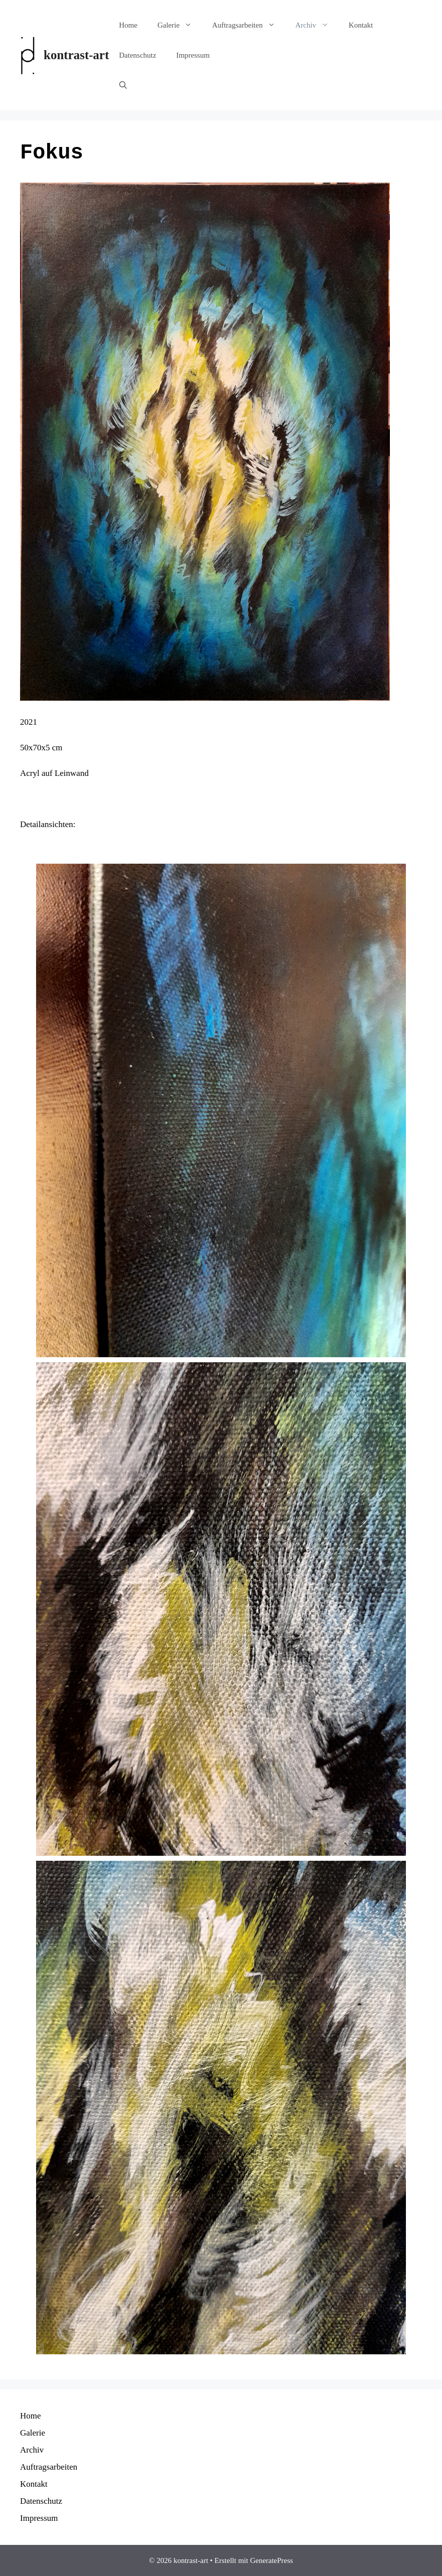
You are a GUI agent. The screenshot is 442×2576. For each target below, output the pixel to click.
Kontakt (361, 25)
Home (128, 25)
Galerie (179, 25)
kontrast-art (76, 55)
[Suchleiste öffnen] (123, 85)
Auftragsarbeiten (248, 25)
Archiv (317, 25)
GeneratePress (271, 2560)
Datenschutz (137, 55)
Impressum (193, 55)
